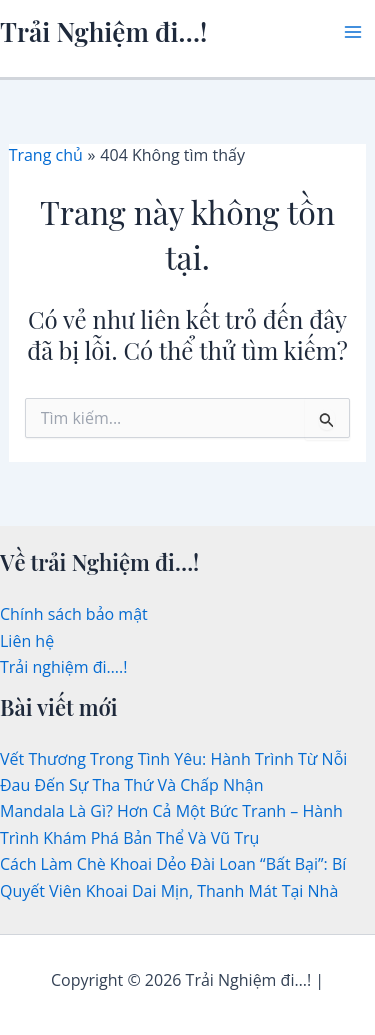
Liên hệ (27, 641)
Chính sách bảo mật (74, 614)
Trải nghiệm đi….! (63, 667)
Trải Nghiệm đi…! (103, 31)
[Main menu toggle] (353, 32)
